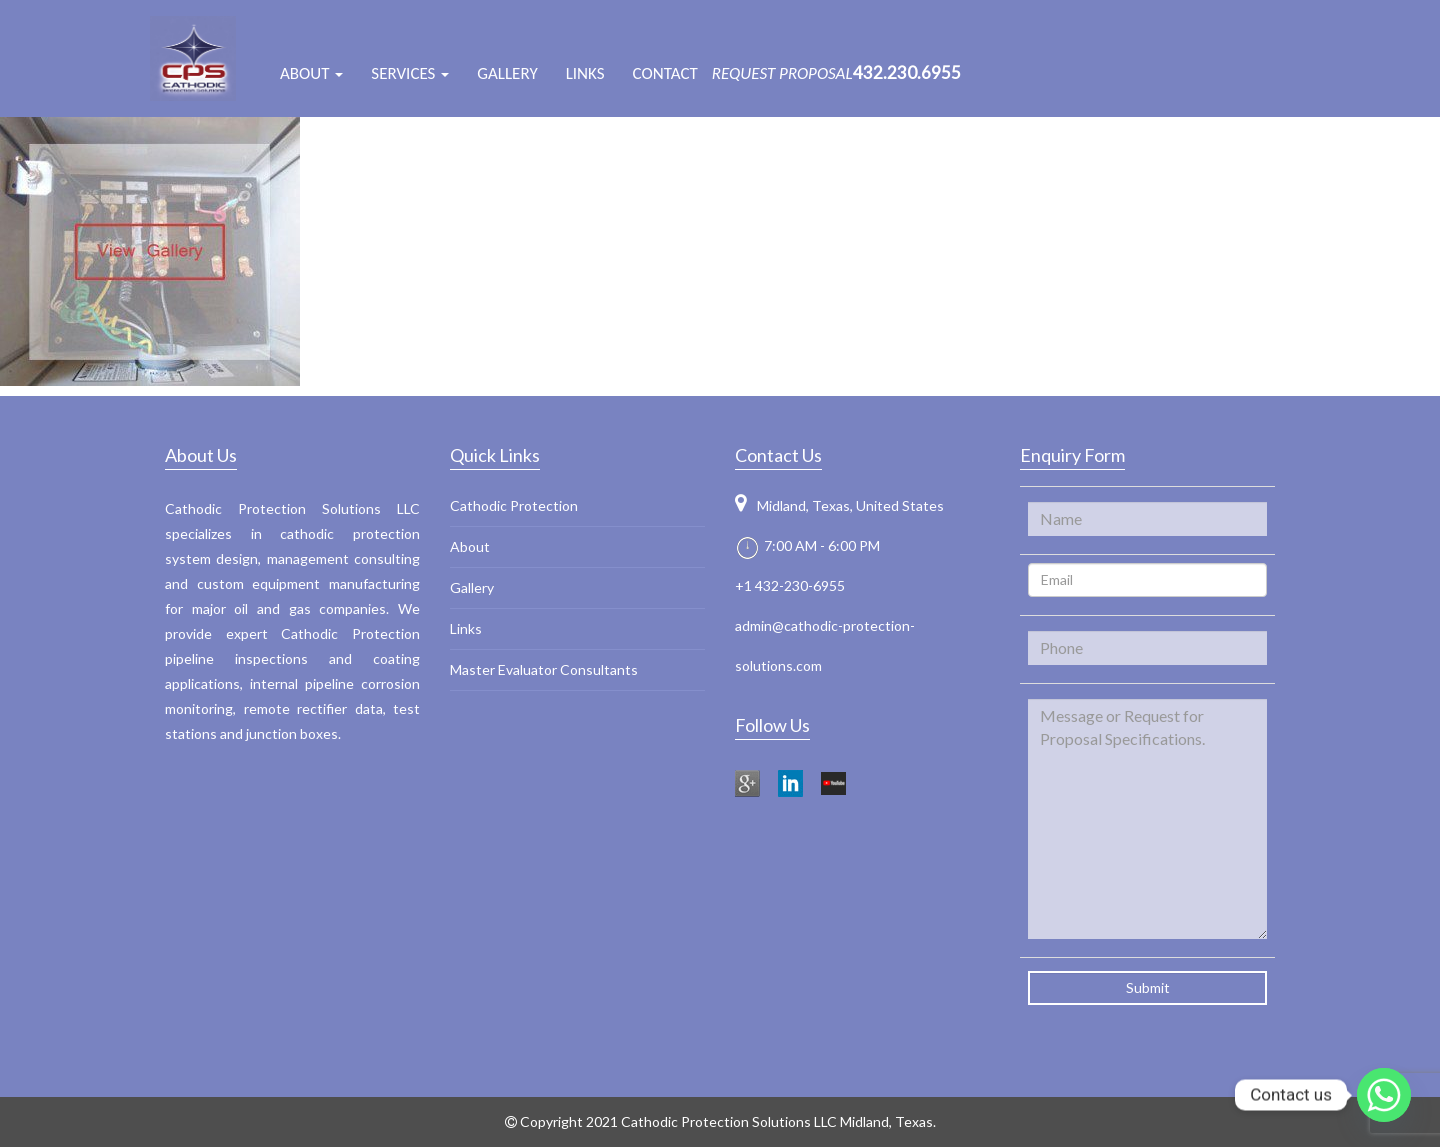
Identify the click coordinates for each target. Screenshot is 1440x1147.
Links (585, 73)
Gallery (507, 73)
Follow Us (772, 725)
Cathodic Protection (514, 505)
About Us (201, 455)
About (470, 546)
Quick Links (495, 455)
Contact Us (778, 455)
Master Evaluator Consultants (544, 669)
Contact (665, 73)
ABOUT (311, 73)
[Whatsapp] (1384, 1095)
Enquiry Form (1072, 455)
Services (410, 73)
